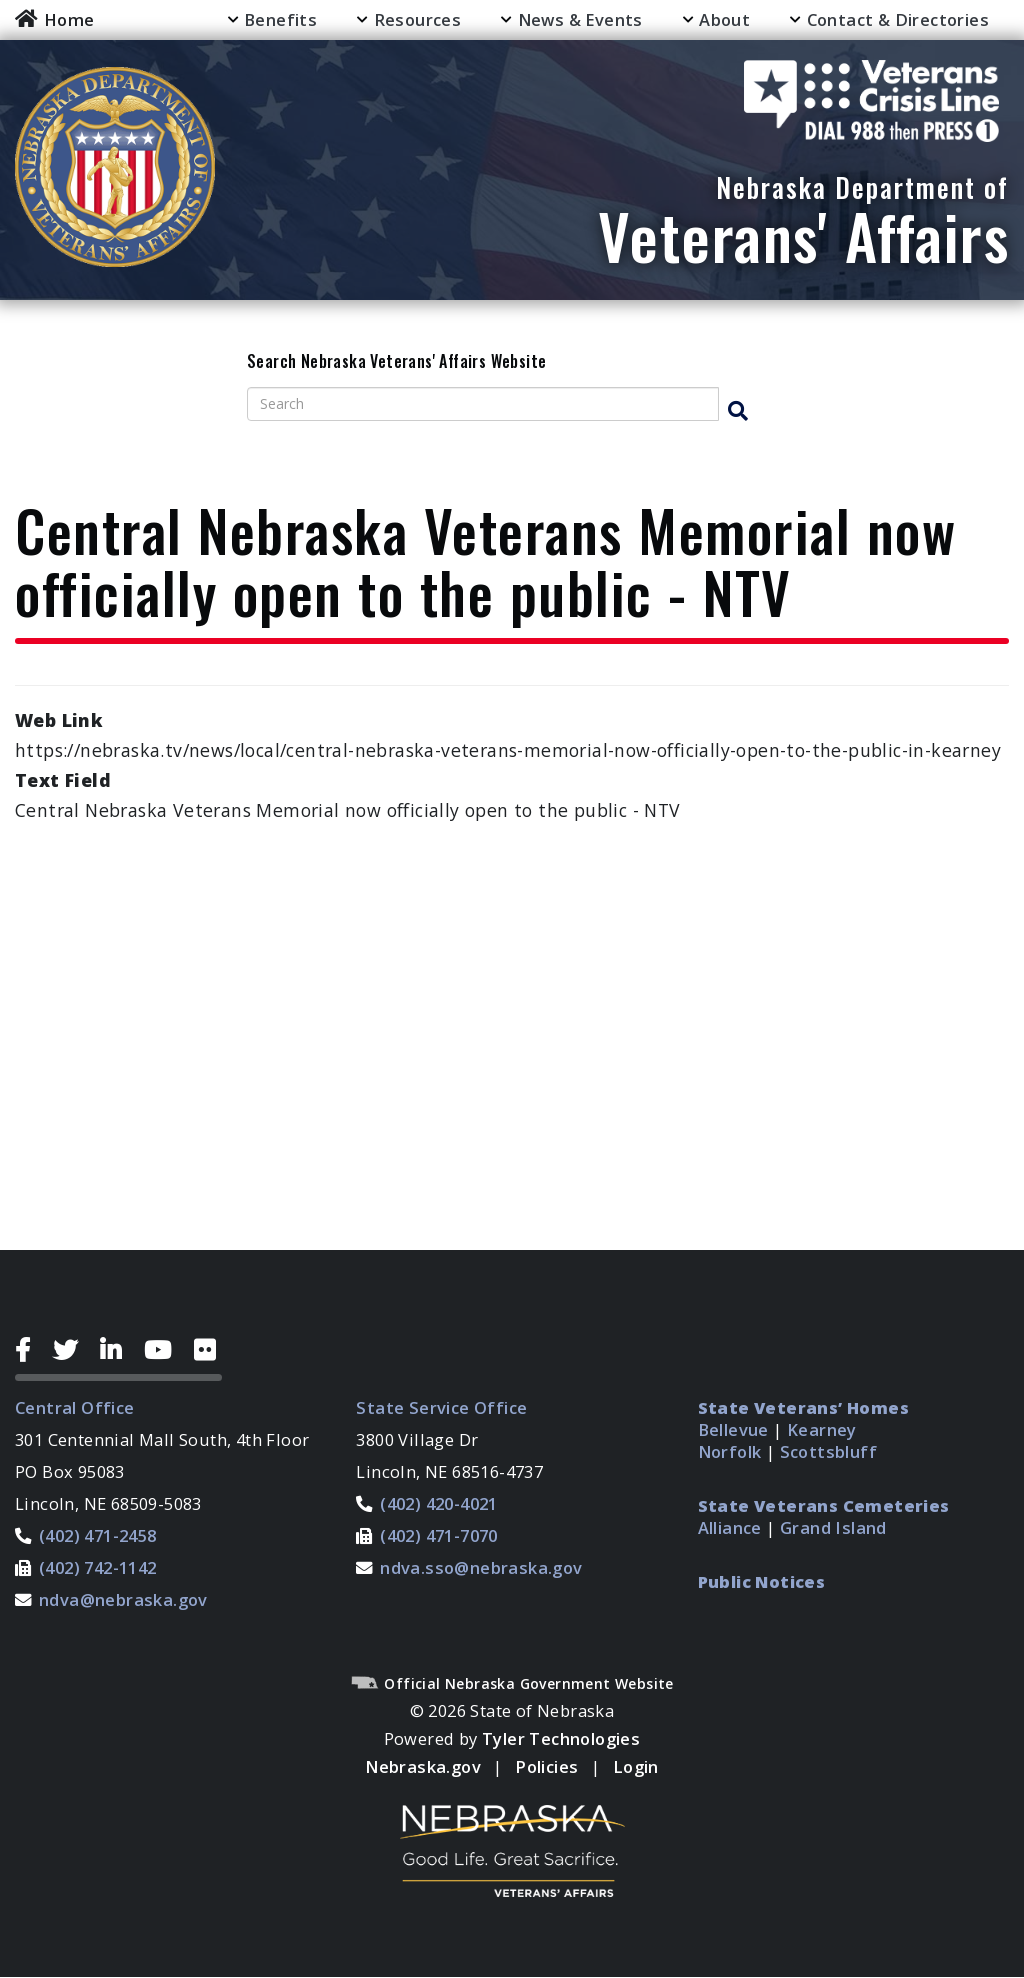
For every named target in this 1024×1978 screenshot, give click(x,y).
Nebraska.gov (423, 1766)
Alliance (730, 1527)
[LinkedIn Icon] (118, 1350)
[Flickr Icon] (208, 1350)
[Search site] (483, 404)
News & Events (580, 19)
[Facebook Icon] (30, 1350)
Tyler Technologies (561, 1738)
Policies (546, 1766)
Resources (418, 19)
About (724, 19)
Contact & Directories (898, 19)
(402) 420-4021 (439, 1503)
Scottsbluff (828, 1451)
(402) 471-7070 (439, 1535)
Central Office (75, 1407)
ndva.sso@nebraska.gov (481, 1567)
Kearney (822, 1429)
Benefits (280, 19)
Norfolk (730, 1451)
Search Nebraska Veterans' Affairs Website (396, 362)
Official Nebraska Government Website (512, 1683)
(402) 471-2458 (98, 1535)
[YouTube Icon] (165, 1350)
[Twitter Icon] (73, 1350)
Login (636, 1766)
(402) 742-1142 (98, 1567)
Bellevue (733, 1429)
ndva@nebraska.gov (123, 1599)
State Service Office (441, 1407)
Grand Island (833, 1527)
